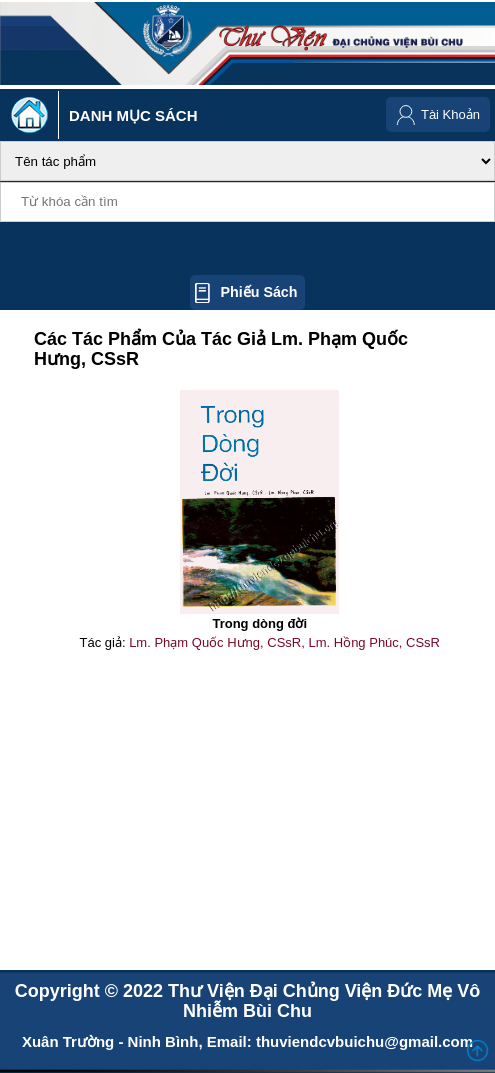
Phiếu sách (258, 292)
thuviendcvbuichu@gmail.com (364, 1041)
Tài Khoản (450, 114)
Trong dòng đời (259, 623)
